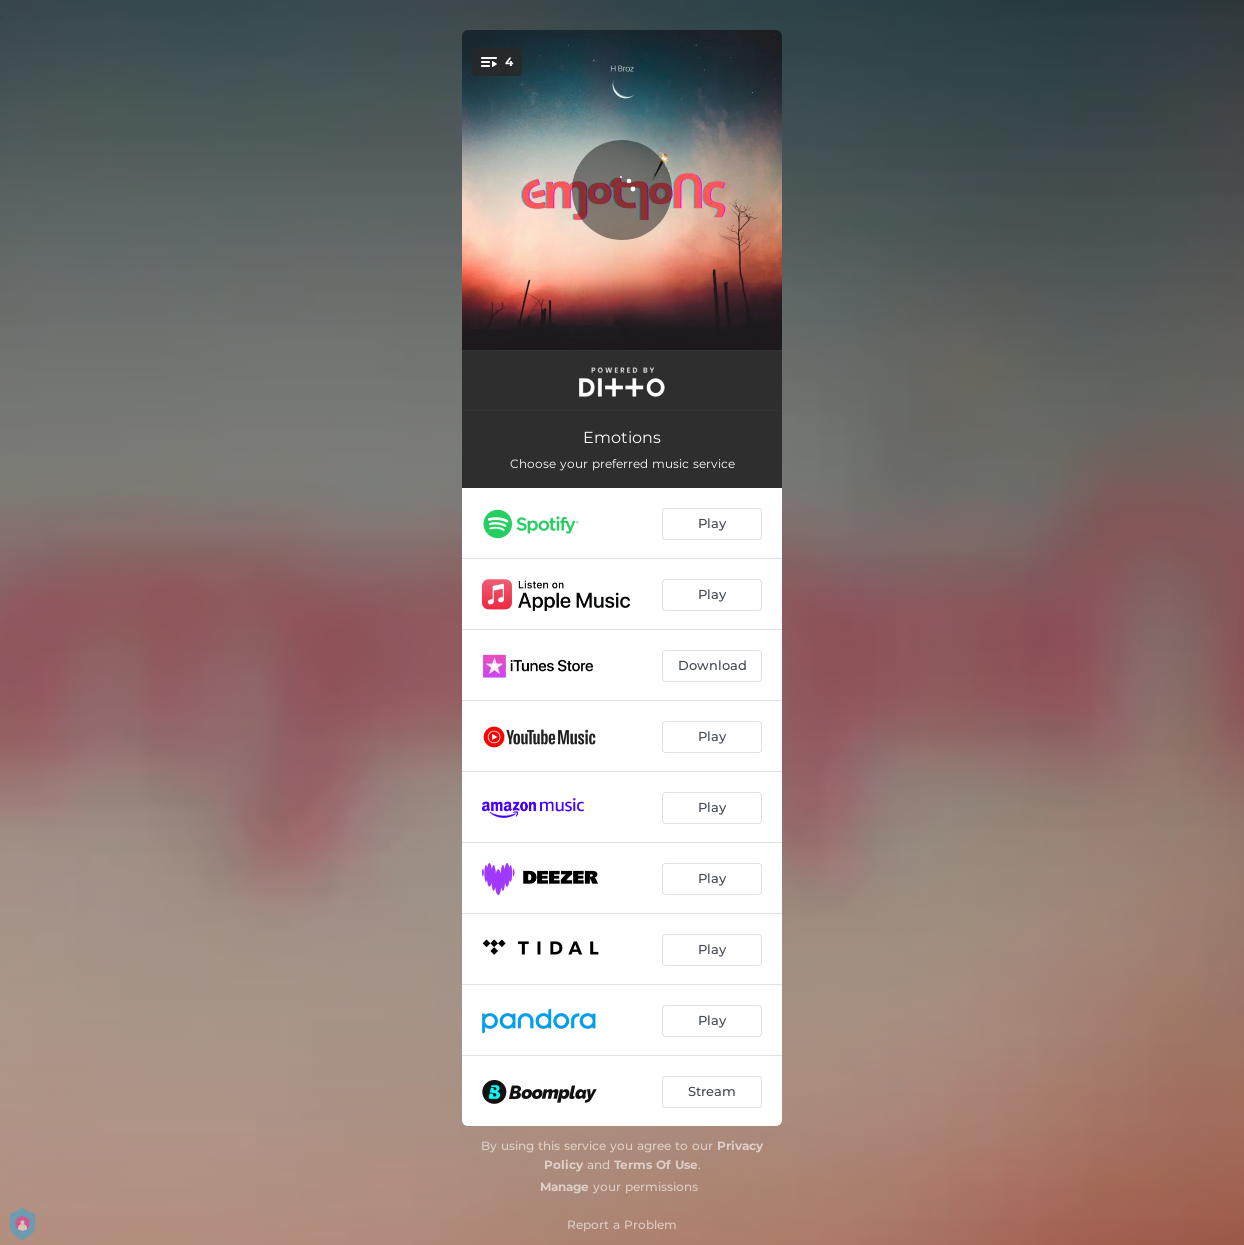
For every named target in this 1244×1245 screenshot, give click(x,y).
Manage (564, 1186)
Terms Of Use (656, 1164)
